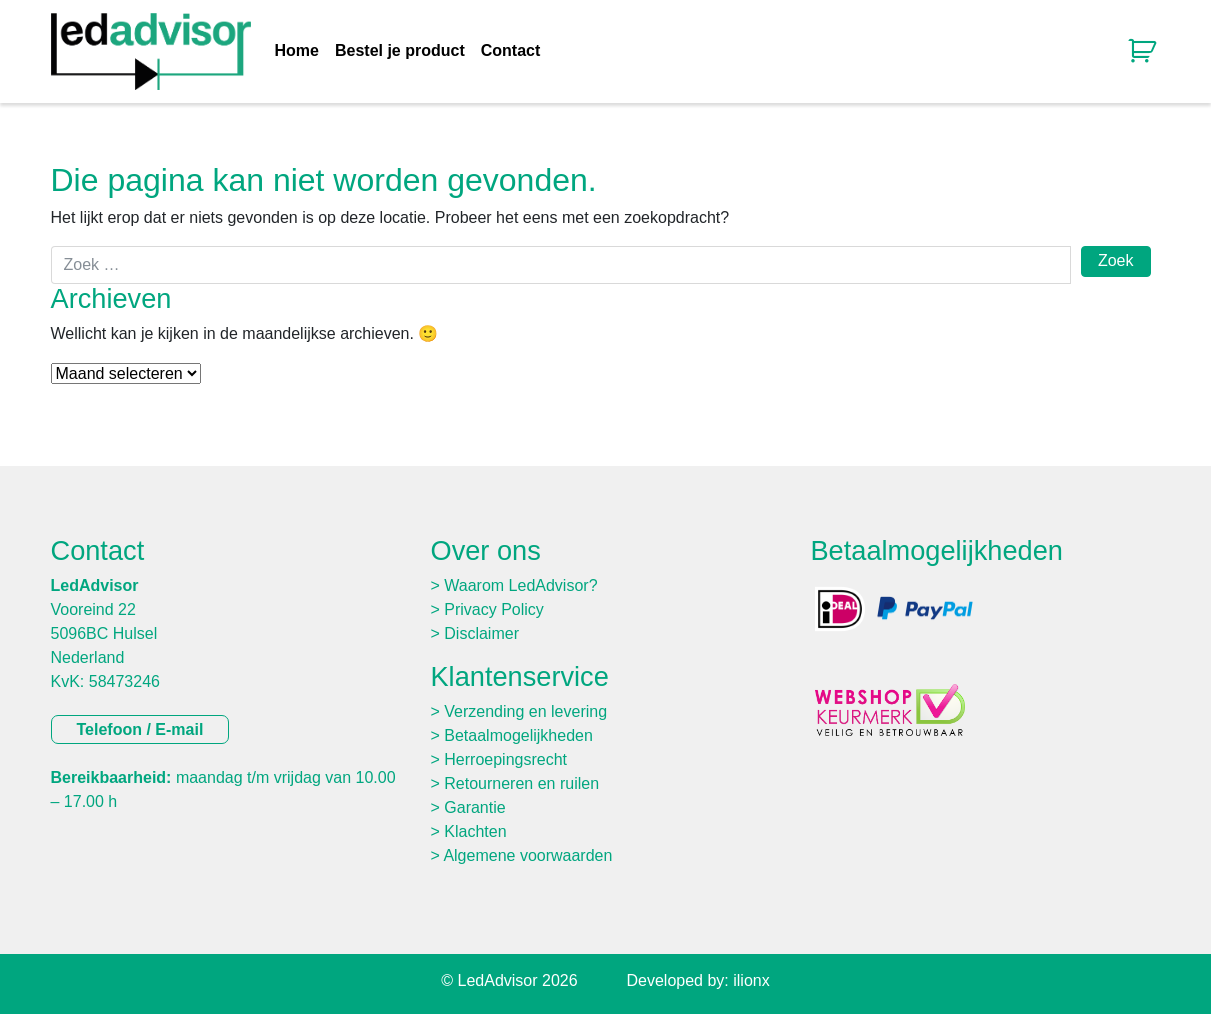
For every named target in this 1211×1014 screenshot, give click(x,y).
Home (297, 51)
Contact (511, 51)
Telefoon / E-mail (140, 729)
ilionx (751, 980)
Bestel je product (400, 51)
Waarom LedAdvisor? (520, 585)
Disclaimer (481, 633)
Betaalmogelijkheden (518, 735)
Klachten (475, 831)
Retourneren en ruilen (521, 783)
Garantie (474, 807)
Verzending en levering (525, 711)
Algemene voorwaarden (527, 855)
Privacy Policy (494, 609)
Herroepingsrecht (505, 759)
